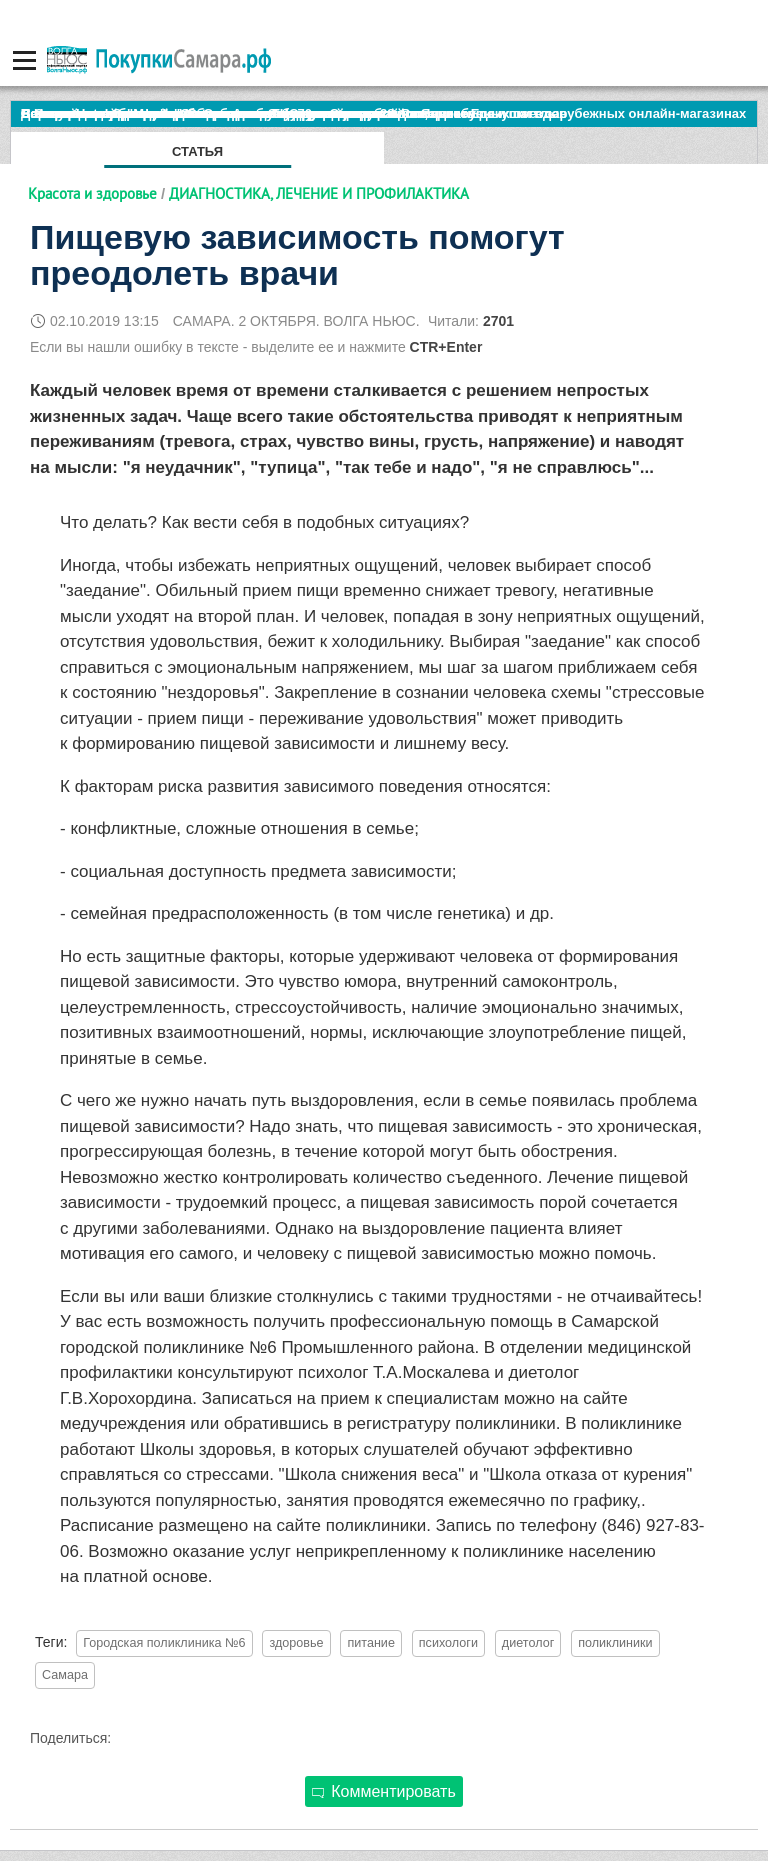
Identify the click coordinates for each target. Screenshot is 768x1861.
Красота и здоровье (92, 193)
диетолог (528, 1643)
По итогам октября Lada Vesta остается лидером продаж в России (234, 113)
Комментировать (384, 1791)
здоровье (296, 1643)
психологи (448, 1643)
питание (370, 1643)
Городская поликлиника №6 (164, 1643)
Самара (65, 1675)
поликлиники (615, 1643)
